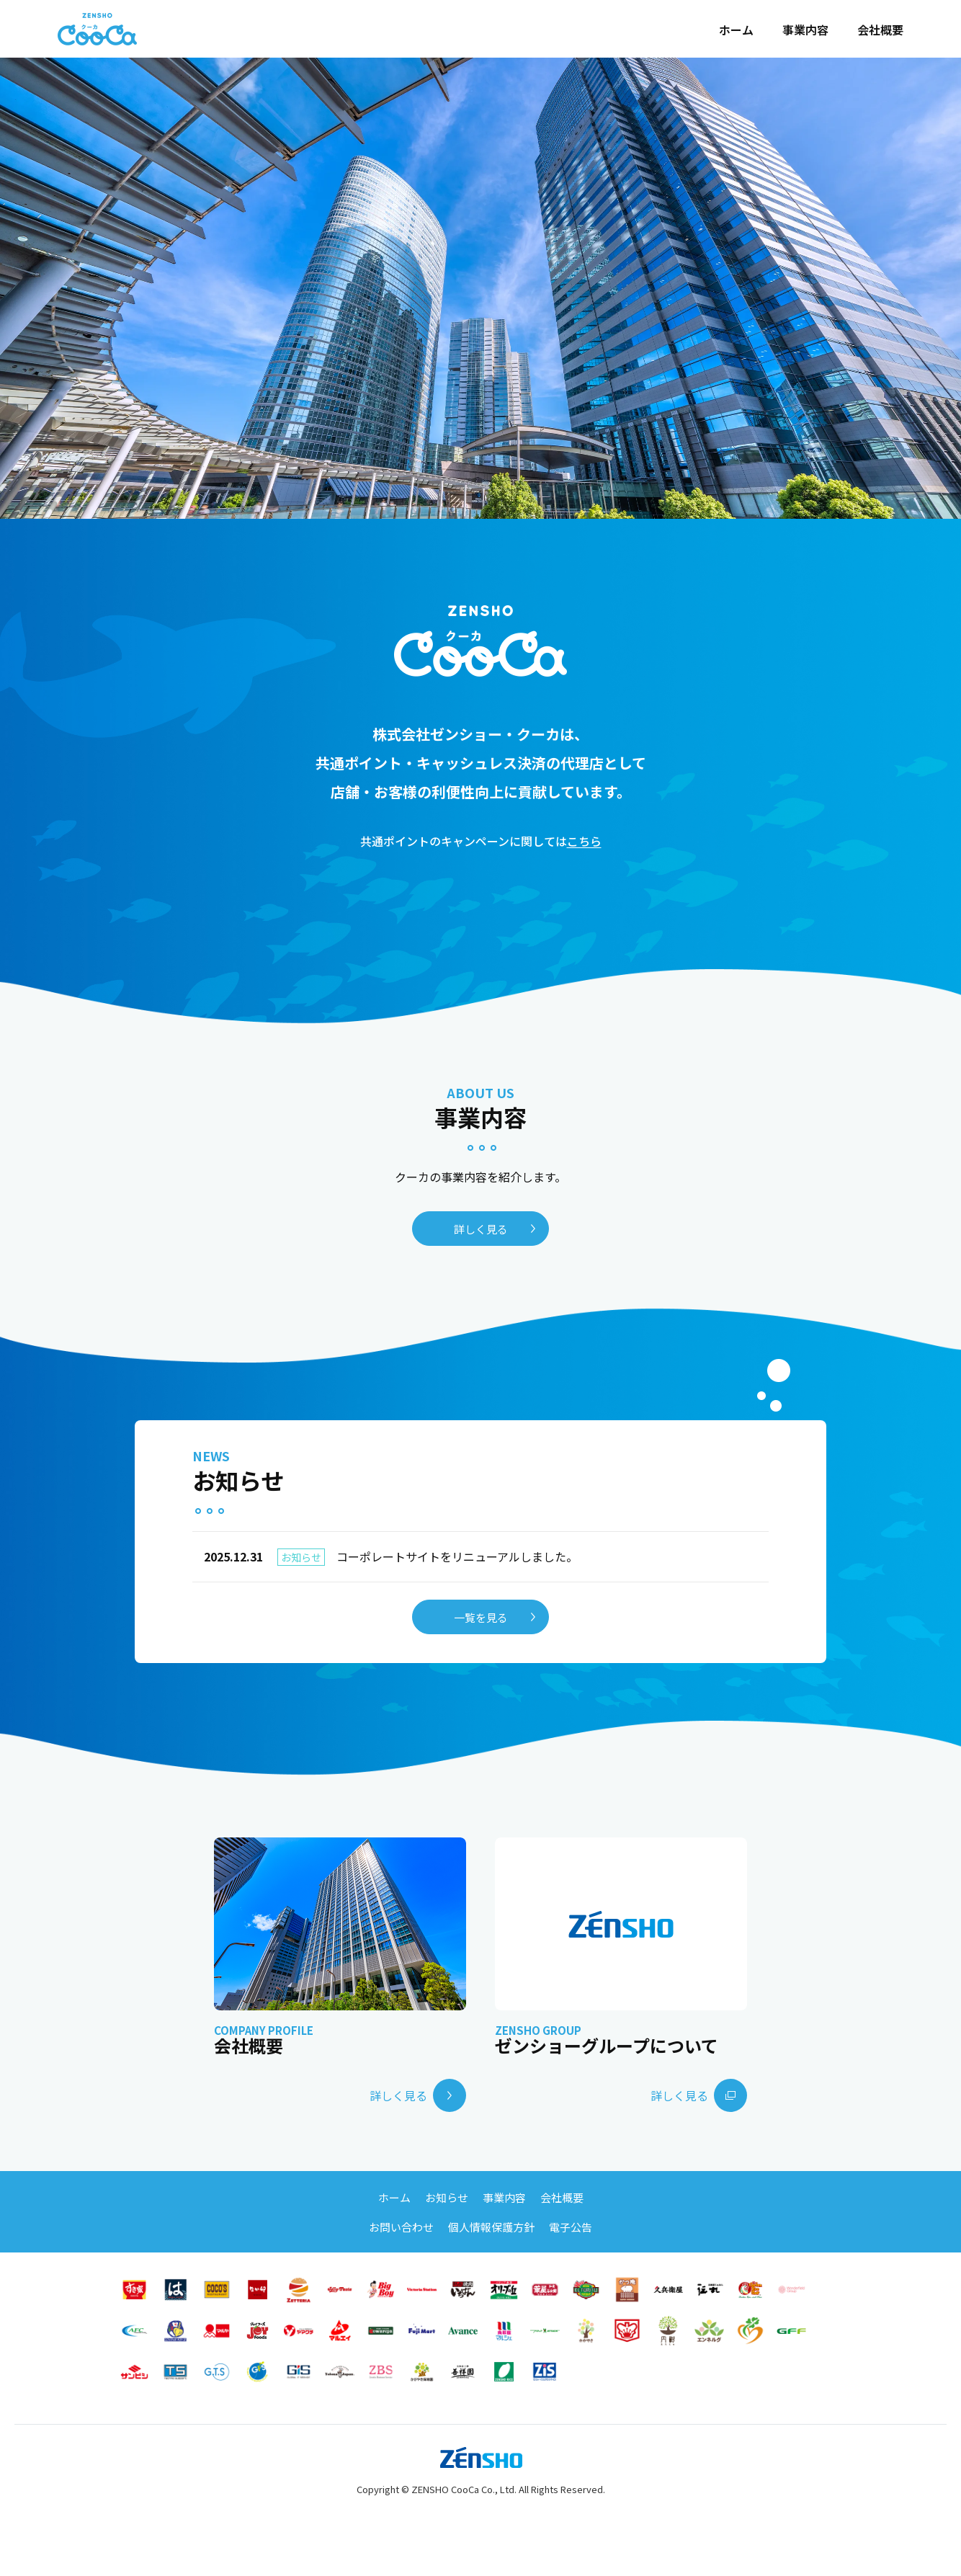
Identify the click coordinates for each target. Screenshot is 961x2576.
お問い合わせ (401, 2226)
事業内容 (805, 29)
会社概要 (880, 29)
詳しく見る (481, 1228)
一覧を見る (481, 1617)
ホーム (736, 29)
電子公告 (570, 2226)
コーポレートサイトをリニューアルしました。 (391, 1557)
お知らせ (446, 2197)
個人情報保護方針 (491, 2226)
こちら (584, 841)
